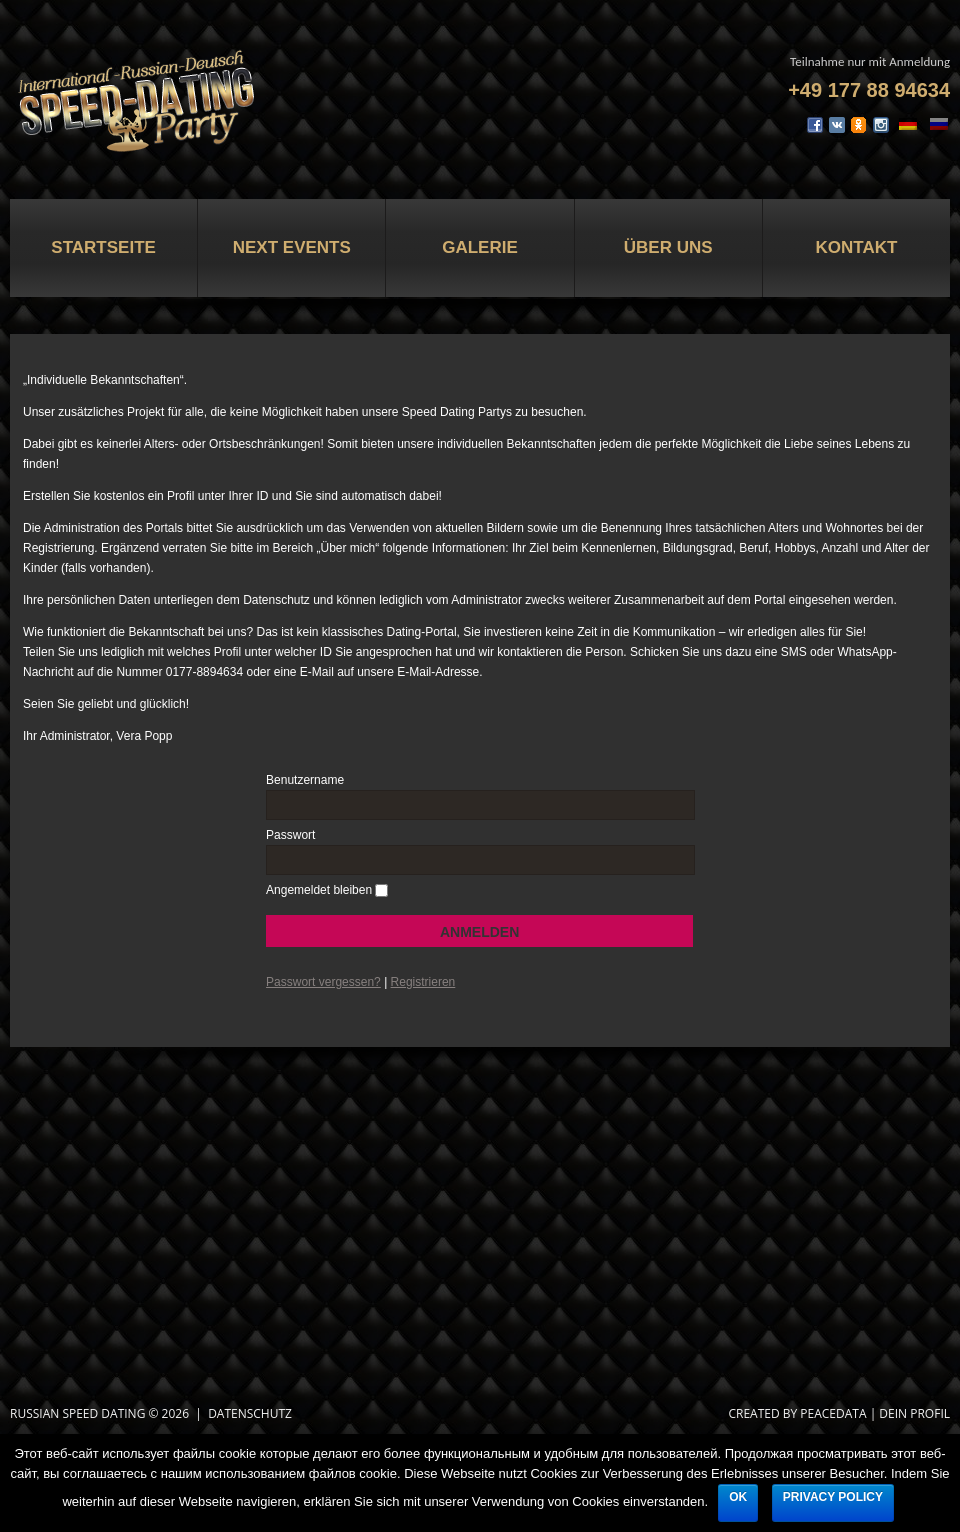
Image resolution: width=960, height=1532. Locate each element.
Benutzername (305, 780)
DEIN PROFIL (914, 1413)
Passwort (290, 835)
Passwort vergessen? (323, 982)
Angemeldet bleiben (319, 890)
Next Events (292, 247)
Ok (738, 1497)
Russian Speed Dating (77, 1413)
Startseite (103, 247)
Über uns (668, 247)
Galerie (480, 247)
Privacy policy (833, 1497)
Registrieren (423, 982)
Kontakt (856, 247)
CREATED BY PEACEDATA (797, 1413)
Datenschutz (250, 1413)
